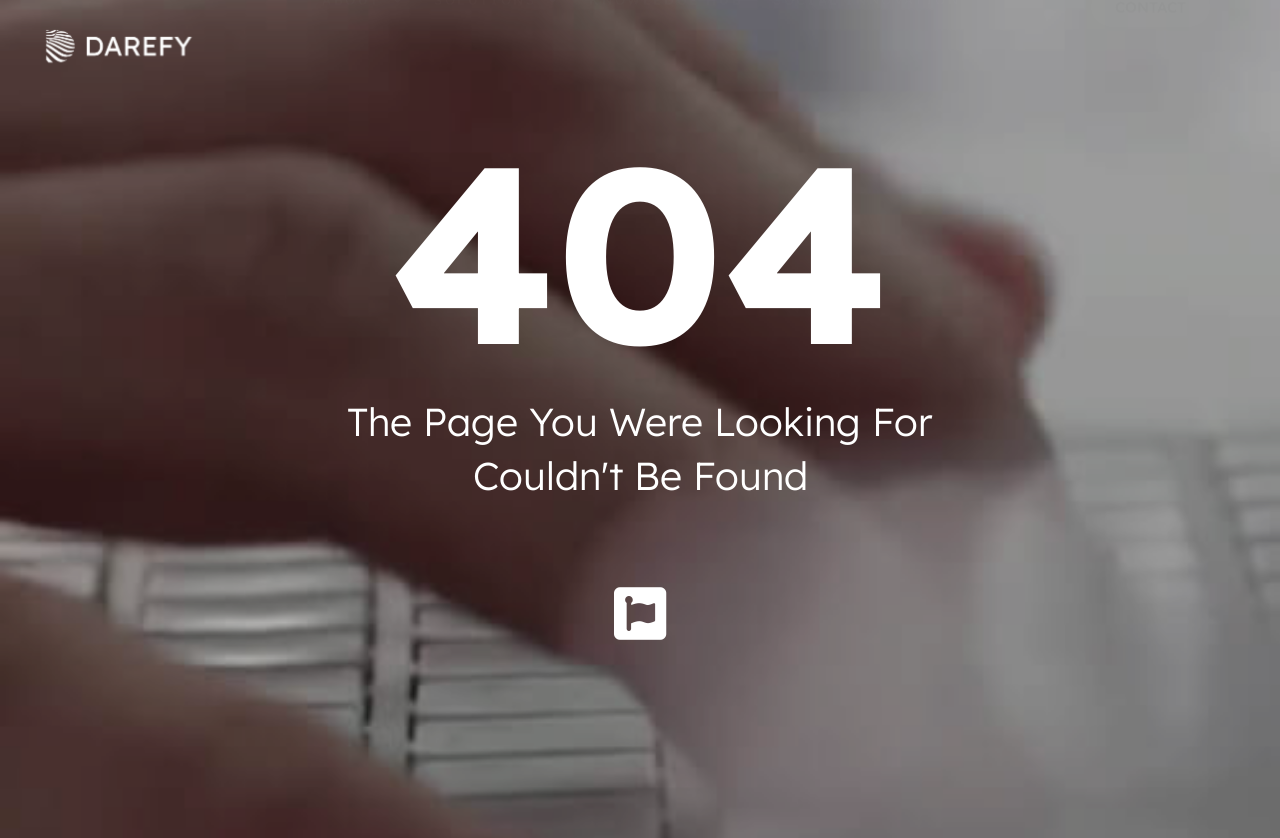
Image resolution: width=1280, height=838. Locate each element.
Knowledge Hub (666, 45)
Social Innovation (866, 45)
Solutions (496, 45)
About (363, 45)
